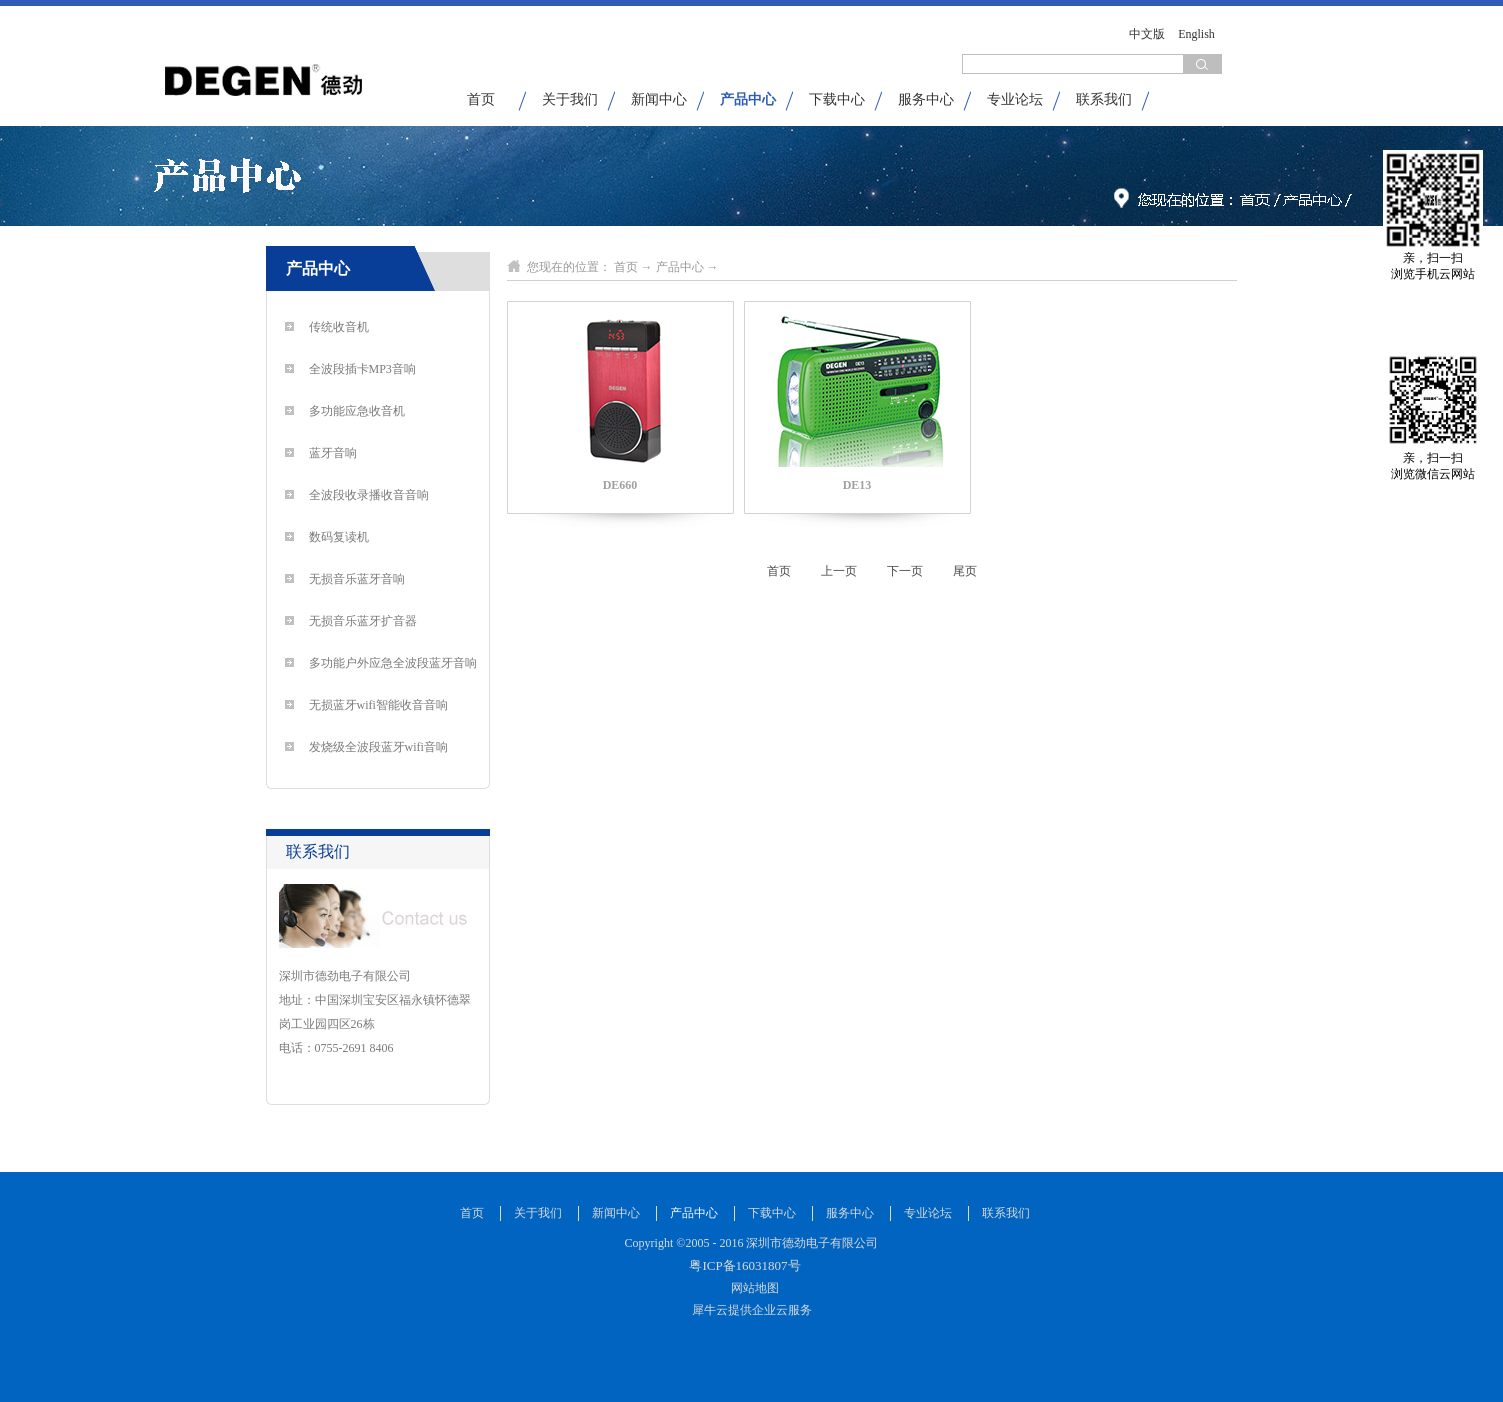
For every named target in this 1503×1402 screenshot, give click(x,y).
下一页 (905, 571)
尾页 (965, 571)
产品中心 (680, 267)
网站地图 (752, 1288)
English (1196, 34)
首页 (481, 99)
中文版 (1147, 34)
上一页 (839, 571)
